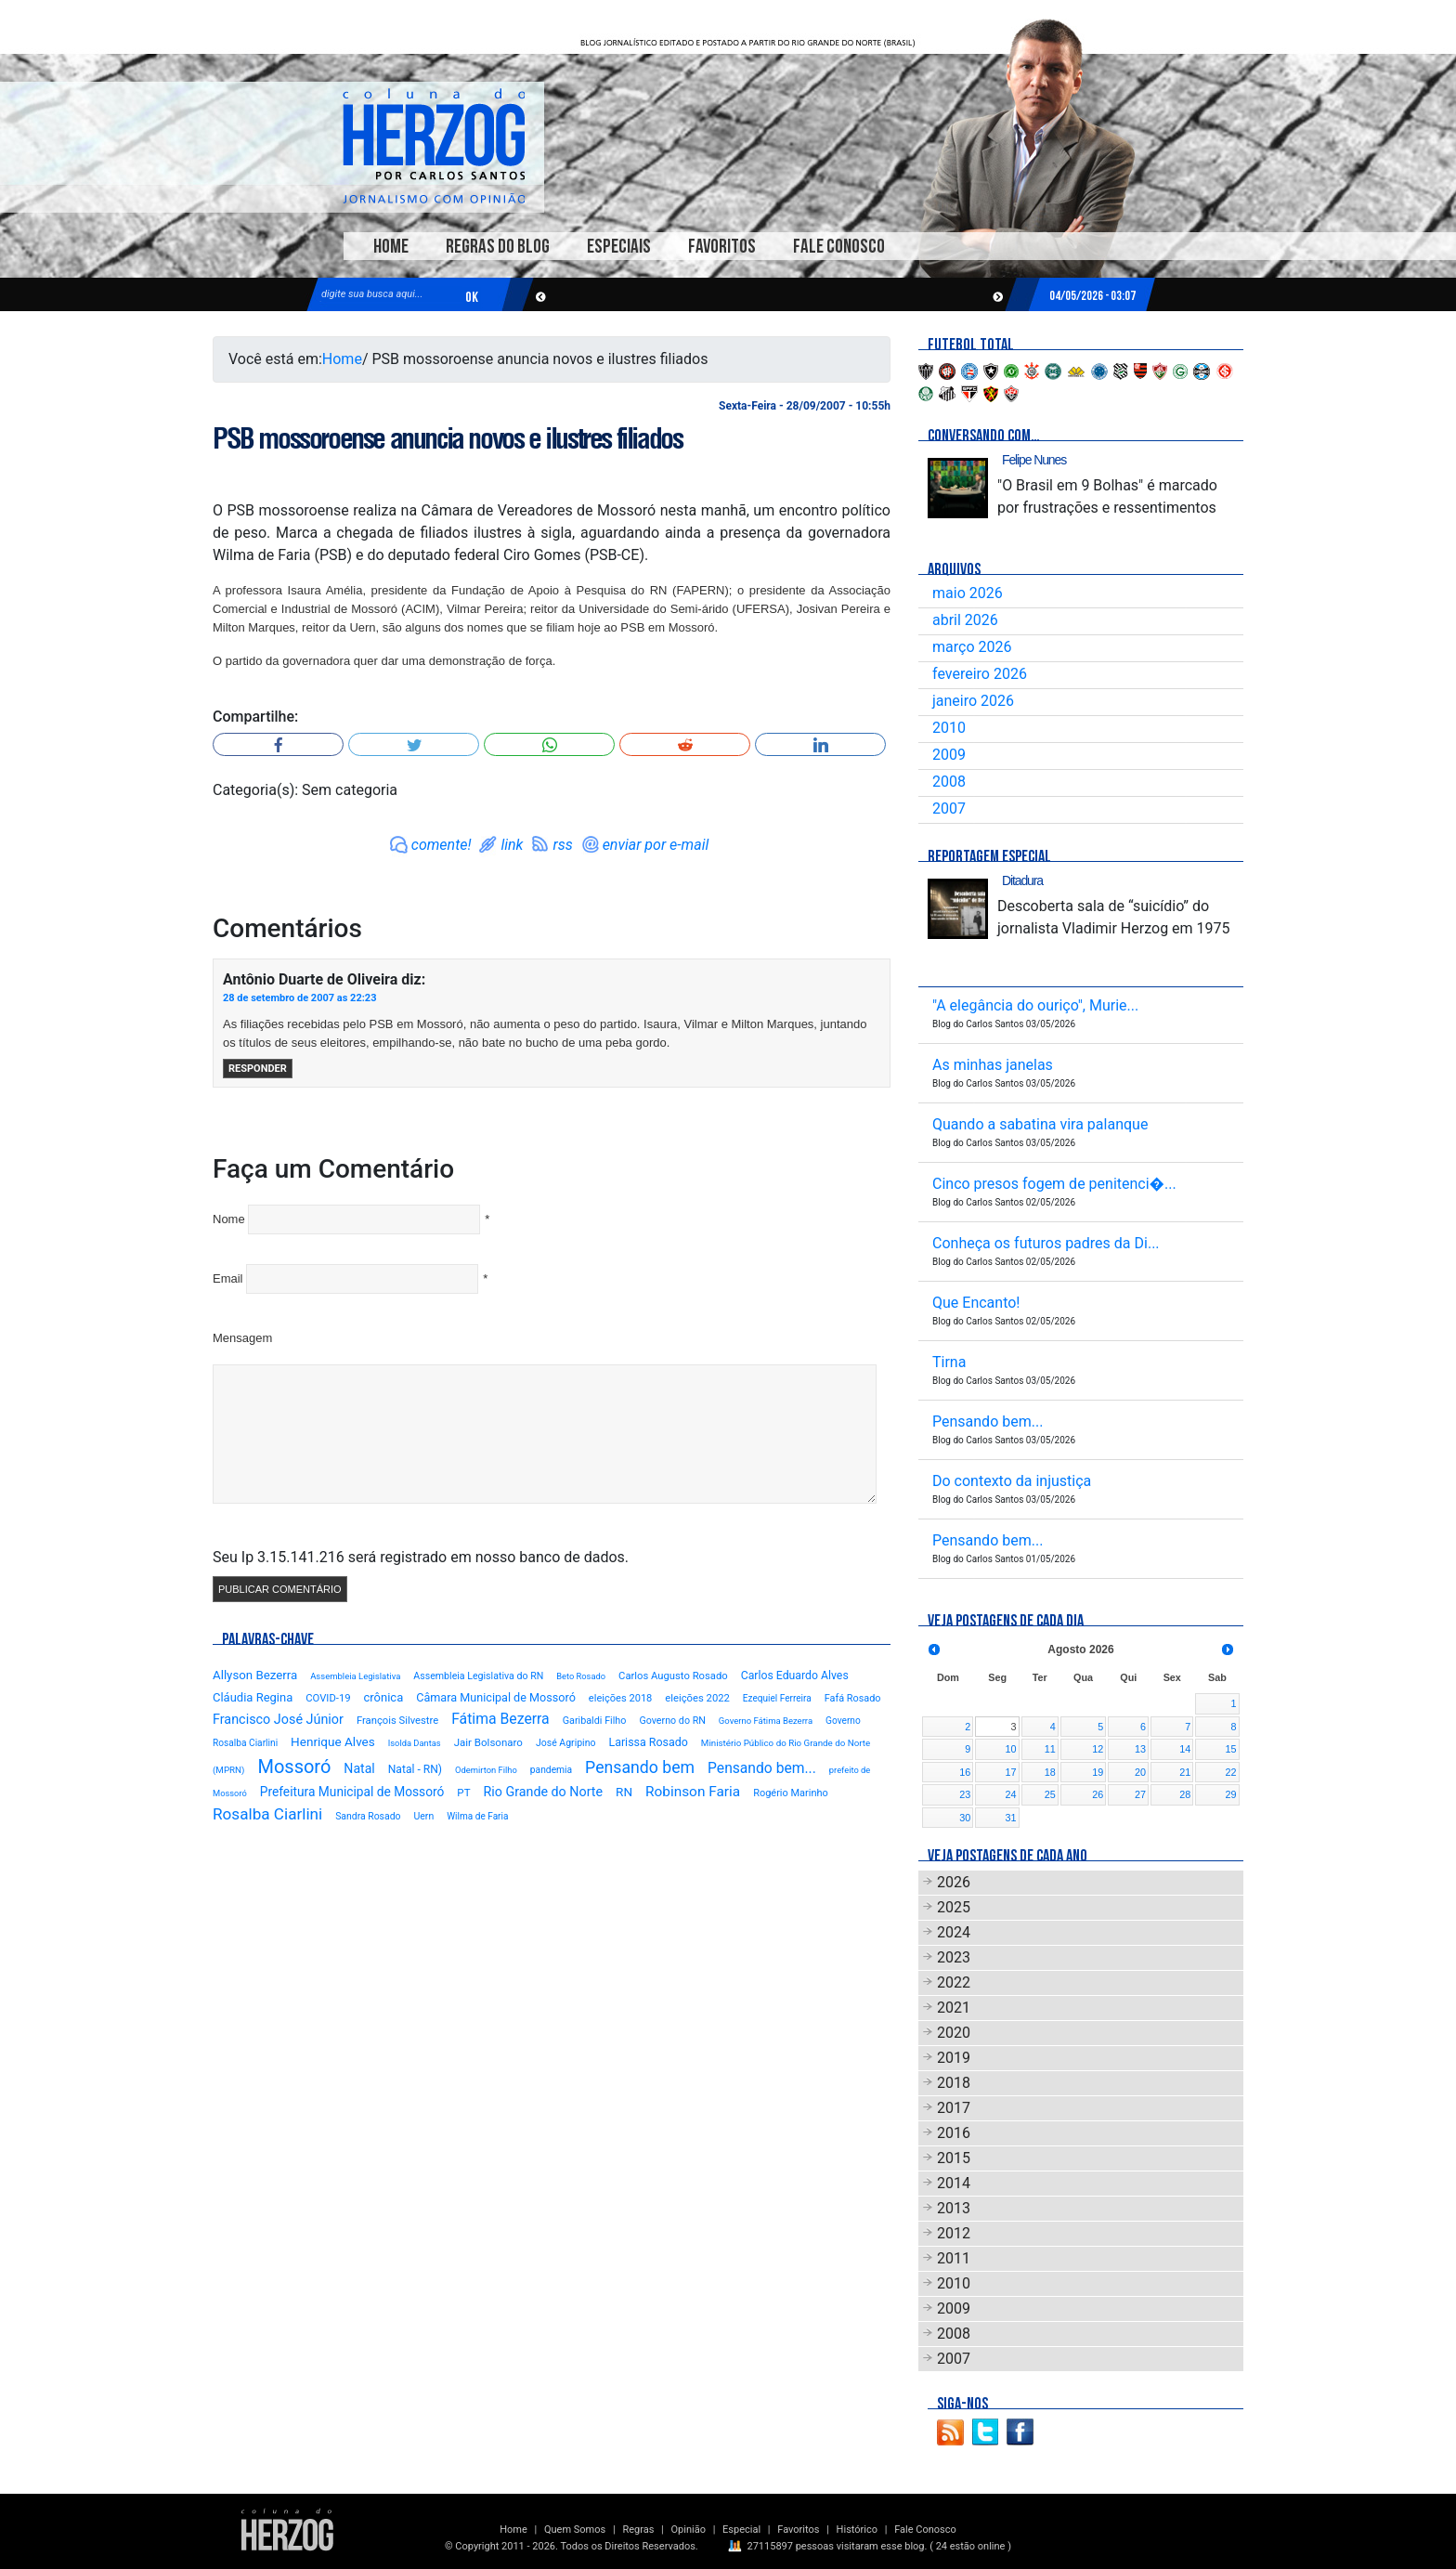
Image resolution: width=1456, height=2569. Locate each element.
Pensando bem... (762, 1768)
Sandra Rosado (367, 1816)
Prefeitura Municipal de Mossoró (352, 1791)
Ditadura (1022, 880)
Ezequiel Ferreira (777, 1698)
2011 (953, 2258)
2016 (953, 2133)
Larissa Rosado (647, 1742)
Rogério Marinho (790, 1793)
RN (624, 1791)
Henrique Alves (333, 1741)
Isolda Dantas (414, 1743)
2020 (953, 2032)
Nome (229, 1219)
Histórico (857, 2529)
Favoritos (722, 246)
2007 (949, 808)
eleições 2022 (697, 1698)
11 (1050, 1748)
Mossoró (294, 1766)
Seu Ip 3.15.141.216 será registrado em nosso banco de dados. (421, 1557)
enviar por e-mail (656, 845)
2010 (949, 728)
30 (964, 1817)
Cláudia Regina (252, 1697)
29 (1230, 1794)
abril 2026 (965, 620)
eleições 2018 (621, 1698)
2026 (953, 1882)
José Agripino (566, 1743)
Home (391, 246)
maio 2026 (967, 593)
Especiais (619, 246)
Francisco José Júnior (278, 1720)
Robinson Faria (692, 1791)
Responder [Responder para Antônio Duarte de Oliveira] (257, 1069)
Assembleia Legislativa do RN (478, 1676)
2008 (949, 781)
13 (1140, 1748)
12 (1097, 1748)
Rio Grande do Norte (543, 1791)
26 (1097, 1794)
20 (1140, 1772)
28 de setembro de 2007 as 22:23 (299, 998)
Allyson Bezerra (255, 1675)
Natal (359, 1768)
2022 (953, 1982)
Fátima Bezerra (500, 1719)
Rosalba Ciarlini (267, 1814)
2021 (953, 2007)
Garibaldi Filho (595, 1721)
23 (964, 1794)
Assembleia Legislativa (355, 1676)
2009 (949, 754)
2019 (953, 2058)
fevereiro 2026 (979, 674)
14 (1184, 1748)
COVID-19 (328, 1698)
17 (1011, 1772)
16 (964, 1772)
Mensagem (242, 1338)
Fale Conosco (839, 246)
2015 (953, 2158)
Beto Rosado (580, 1676)
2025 (953, 1907)
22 (1230, 1772)
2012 (953, 2233)
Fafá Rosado (853, 1698)
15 (1230, 1748)
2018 (953, 2083)
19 (1097, 1772)
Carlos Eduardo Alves (795, 1675)
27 (1140, 1794)
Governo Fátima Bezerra (765, 1720)
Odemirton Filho (486, 1770)
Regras (638, 2529)
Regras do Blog (498, 246)
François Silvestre (397, 1721)
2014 (953, 2183)
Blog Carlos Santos (434, 145)
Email (228, 1278)
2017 (953, 2108)
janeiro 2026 (973, 701)
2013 (953, 2208)
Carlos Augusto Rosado (673, 1676)
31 (1011, 1817)
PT (463, 1792)
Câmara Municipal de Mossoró (496, 1697)
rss (562, 845)
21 (1184, 1772)
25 (1050, 1794)
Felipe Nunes (1034, 459)
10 (1011, 1748)
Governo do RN (672, 1721)
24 (1011, 1794)
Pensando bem (640, 1767)
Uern (423, 1816)
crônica (384, 1697)
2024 (953, 1932)
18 (1050, 1772)
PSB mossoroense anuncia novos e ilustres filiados (447, 438)
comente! (441, 845)
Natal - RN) (415, 1769)
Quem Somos (574, 2529)
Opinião (688, 2529)
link (511, 845)
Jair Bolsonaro (488, 1742)
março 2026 (971, 647)
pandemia (551, 1770)
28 (1184, 1794)
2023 (953, 1957)
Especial (741, 2529)
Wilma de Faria (477, 1816)
